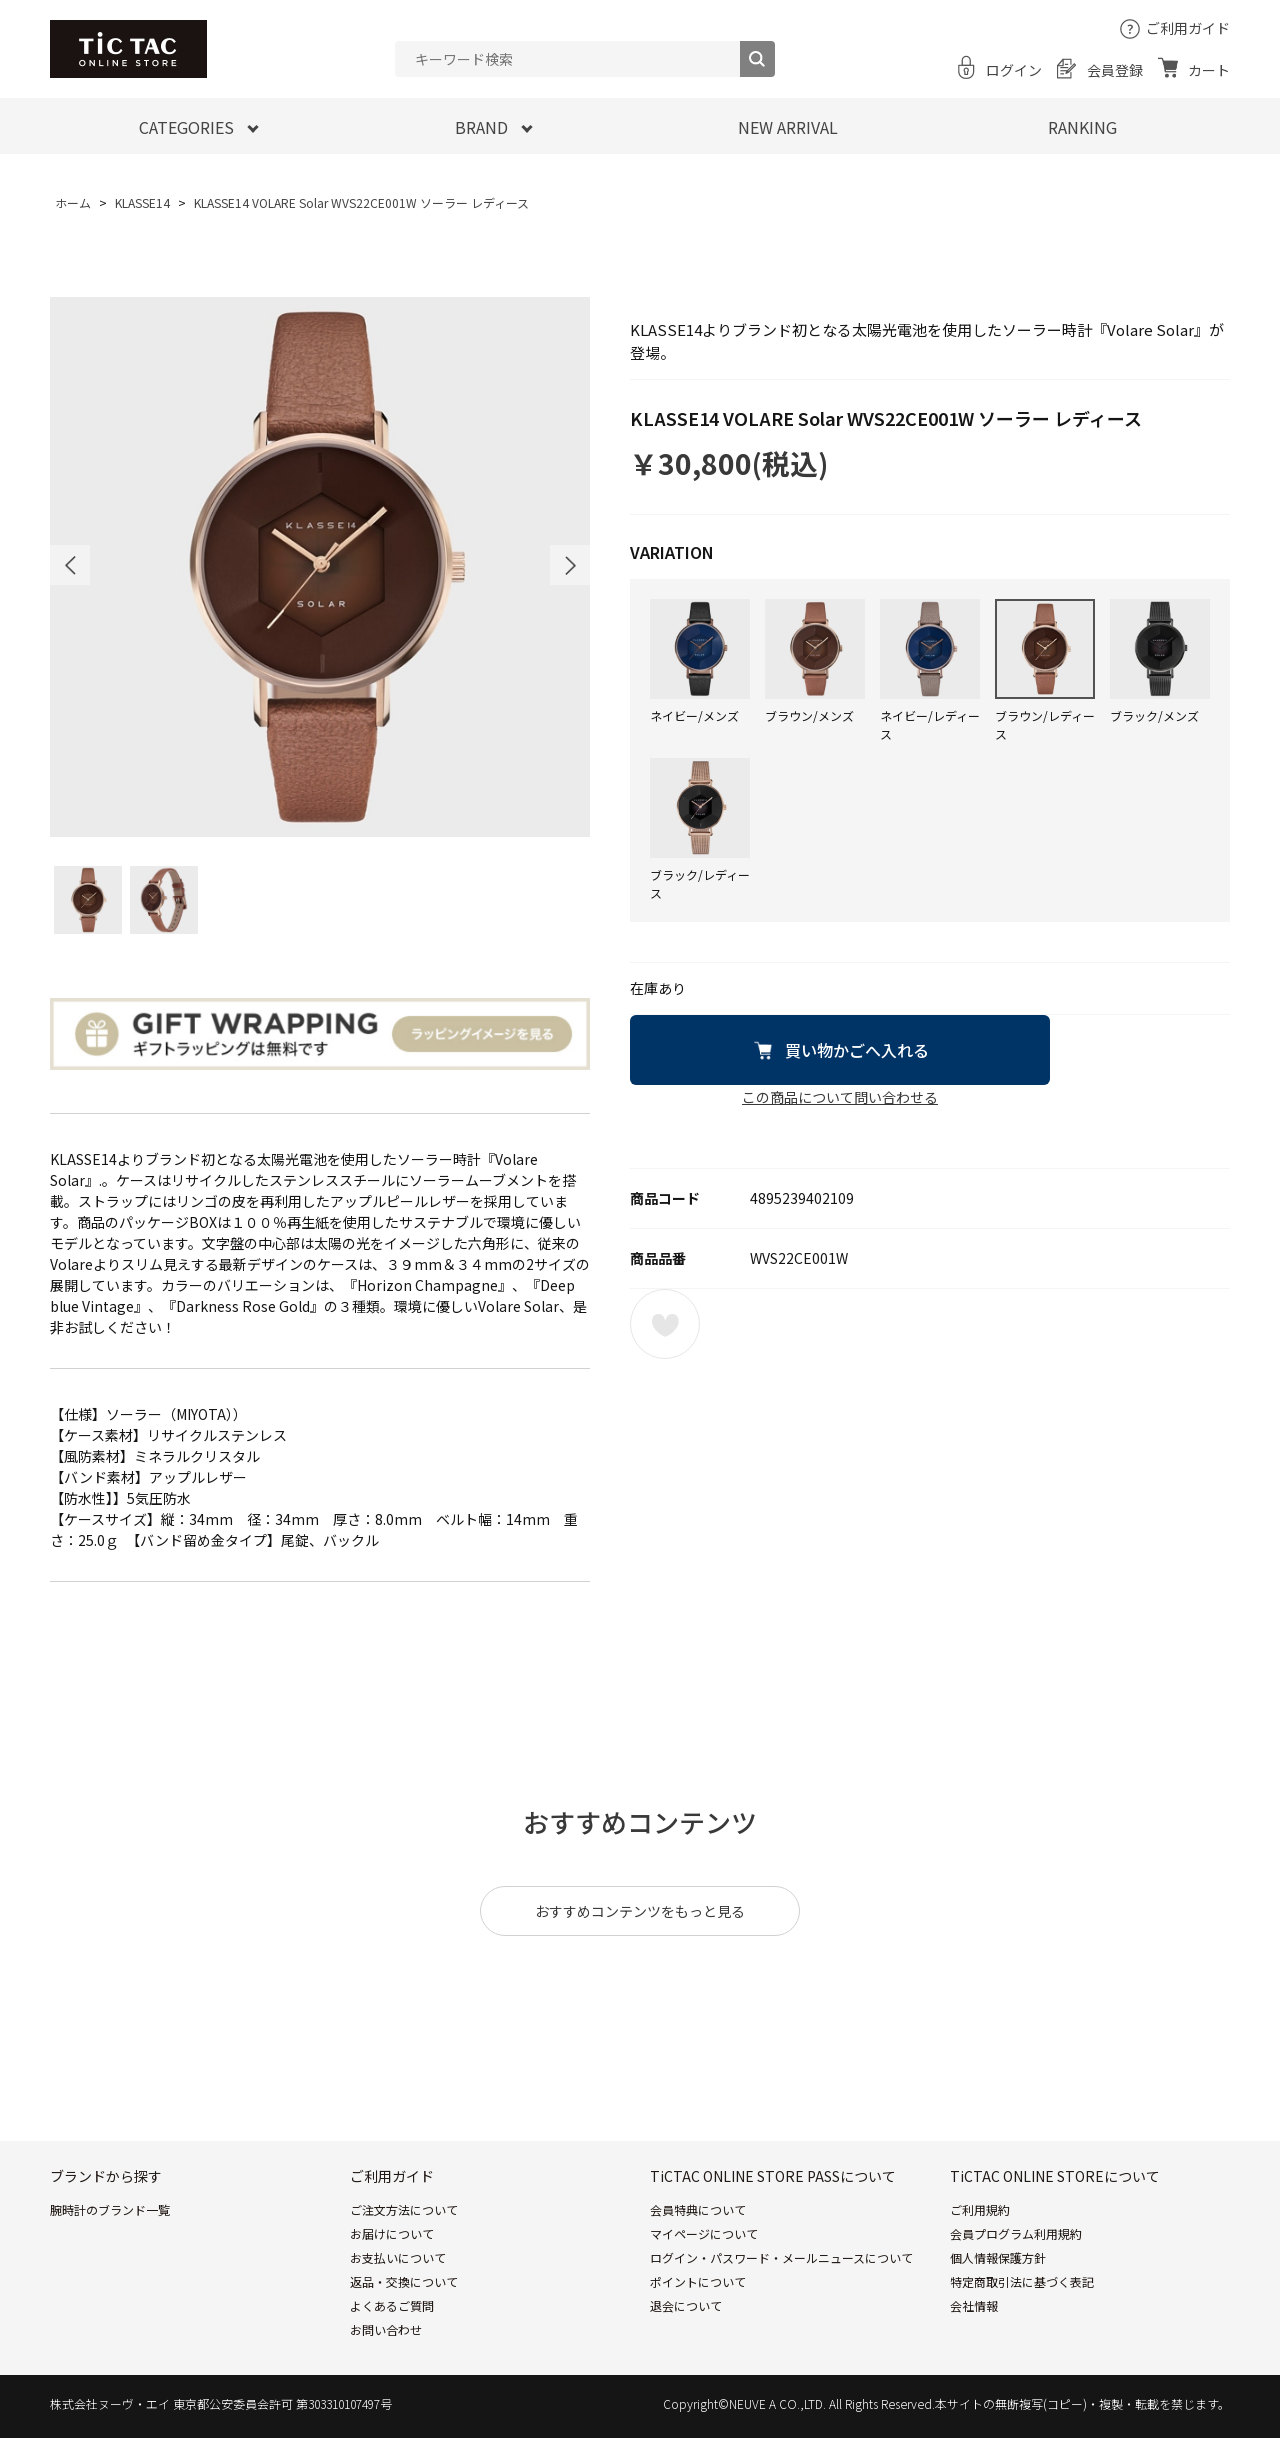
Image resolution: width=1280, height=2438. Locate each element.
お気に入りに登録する (665, 1324)
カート (1209, 70)
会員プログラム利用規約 (1016, 2233)
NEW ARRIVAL (788, 127)
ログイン (1014, 70)
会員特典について (698, 2209)
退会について (686, 2305)
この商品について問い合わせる (840, 1097)
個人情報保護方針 (998, 2257)
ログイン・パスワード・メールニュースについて (781, 2257)
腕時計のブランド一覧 (110, 2209)
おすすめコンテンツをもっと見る (640, 1911)
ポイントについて (698, 2281)
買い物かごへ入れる (857, 1050)
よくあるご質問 (392, 2305)
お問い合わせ (386, 2329)
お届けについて (392, 2233)
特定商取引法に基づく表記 (1022, 2281)
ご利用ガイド (1188, 28)
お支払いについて (398, 2257)
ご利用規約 (980, 2209)
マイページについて (704, 2233)
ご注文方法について (404, 2209)
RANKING (1082, 127)
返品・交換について (404, 2281)
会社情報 (974, 2305)
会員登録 (1115, 70)
